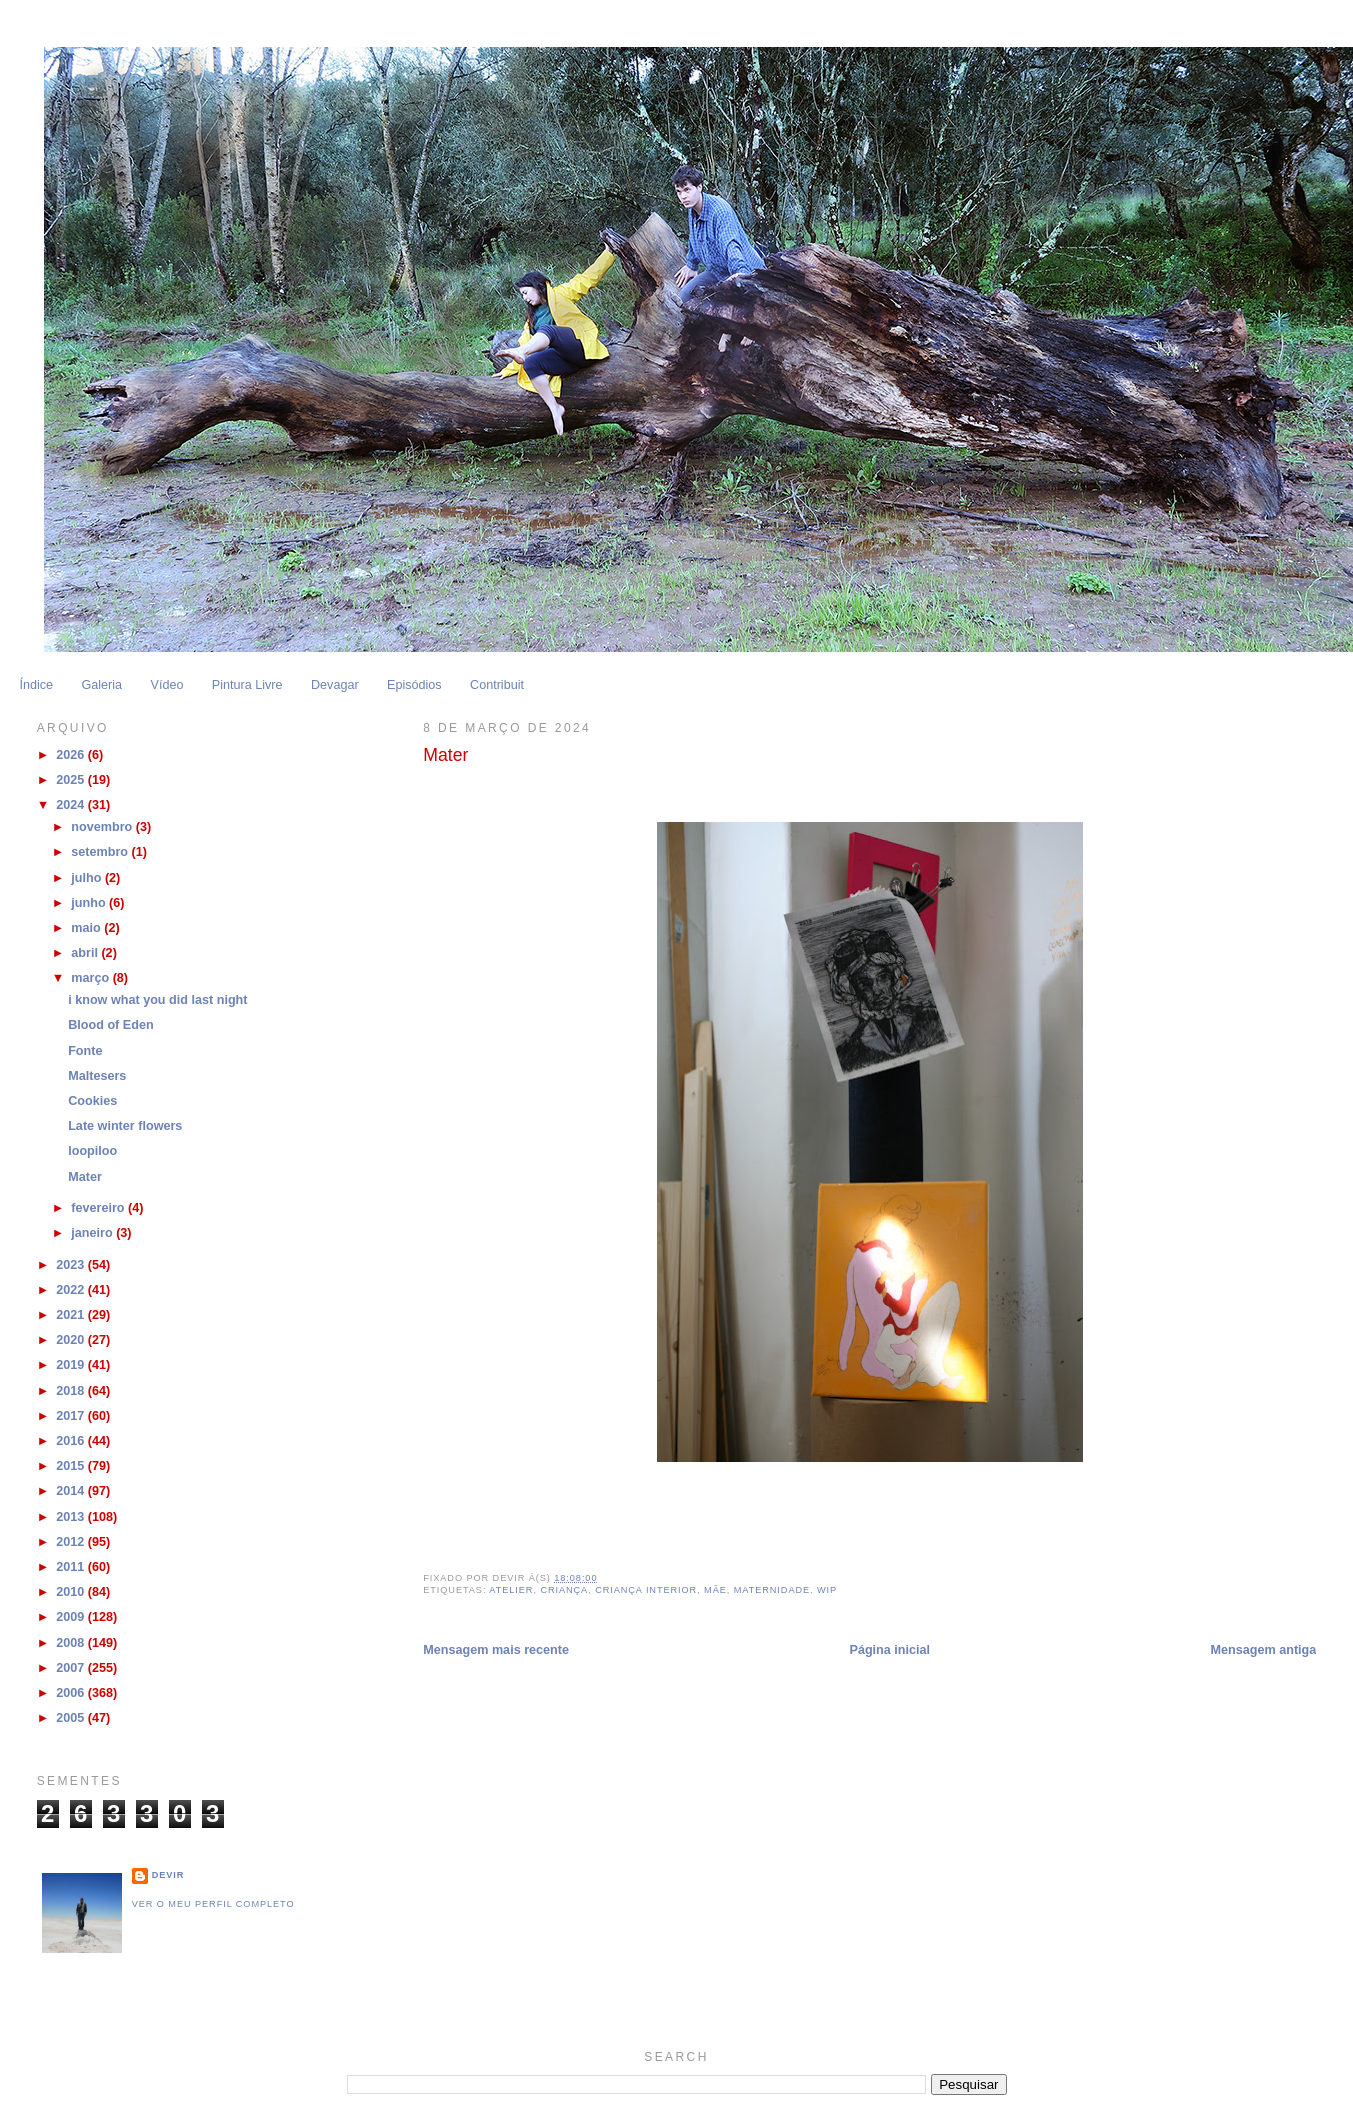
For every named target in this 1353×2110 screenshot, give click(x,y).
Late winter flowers (125, 1126)
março (91, 978)
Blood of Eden (110, 1025)
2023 (72, 1265)
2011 (72, 1567)
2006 (72, 1693)
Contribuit (497, 685)
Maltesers (97, 1076)
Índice (36, 685)
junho (90, 903)
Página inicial (889, 1650)
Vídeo (166, 685)
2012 (72, 1542)
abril (86, 953)
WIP (827, 1590)
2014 (72, 1491)
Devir (168, 1875)
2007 (72, 1668)
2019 (72, 1365)
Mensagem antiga (1264, 1650)
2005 (72, 1718)
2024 (72, 805)
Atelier (511, 1590)
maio (87, 928)
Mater (85, 1177)
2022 (72, 1290)
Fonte (85, 1051)
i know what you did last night (157, 1000)
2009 (72, 1617)
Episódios (414, 685)
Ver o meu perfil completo (213, 1904)
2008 (72, 1643)
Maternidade (772, 1590)
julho (88, 878)
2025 (72, 780)
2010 (72, 1592)
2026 (72, 755)
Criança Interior (646, 1590)
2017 (72, 1416)
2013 (72, 1517)
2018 (72, 1391)
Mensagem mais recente (496, 1650)
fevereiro (99, 1208)
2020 (72, 1340)
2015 (72, 1466)
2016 (72, 1441)
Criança (564, 1590)
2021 (72, 1315)
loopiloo (92, 1151)
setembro (101, 852)
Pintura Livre (247, 685)
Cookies (92, 1101)
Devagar (335, 685)
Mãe (715, 1590)
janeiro (93, 1233)
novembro (103, 827)
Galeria (101, 685)
